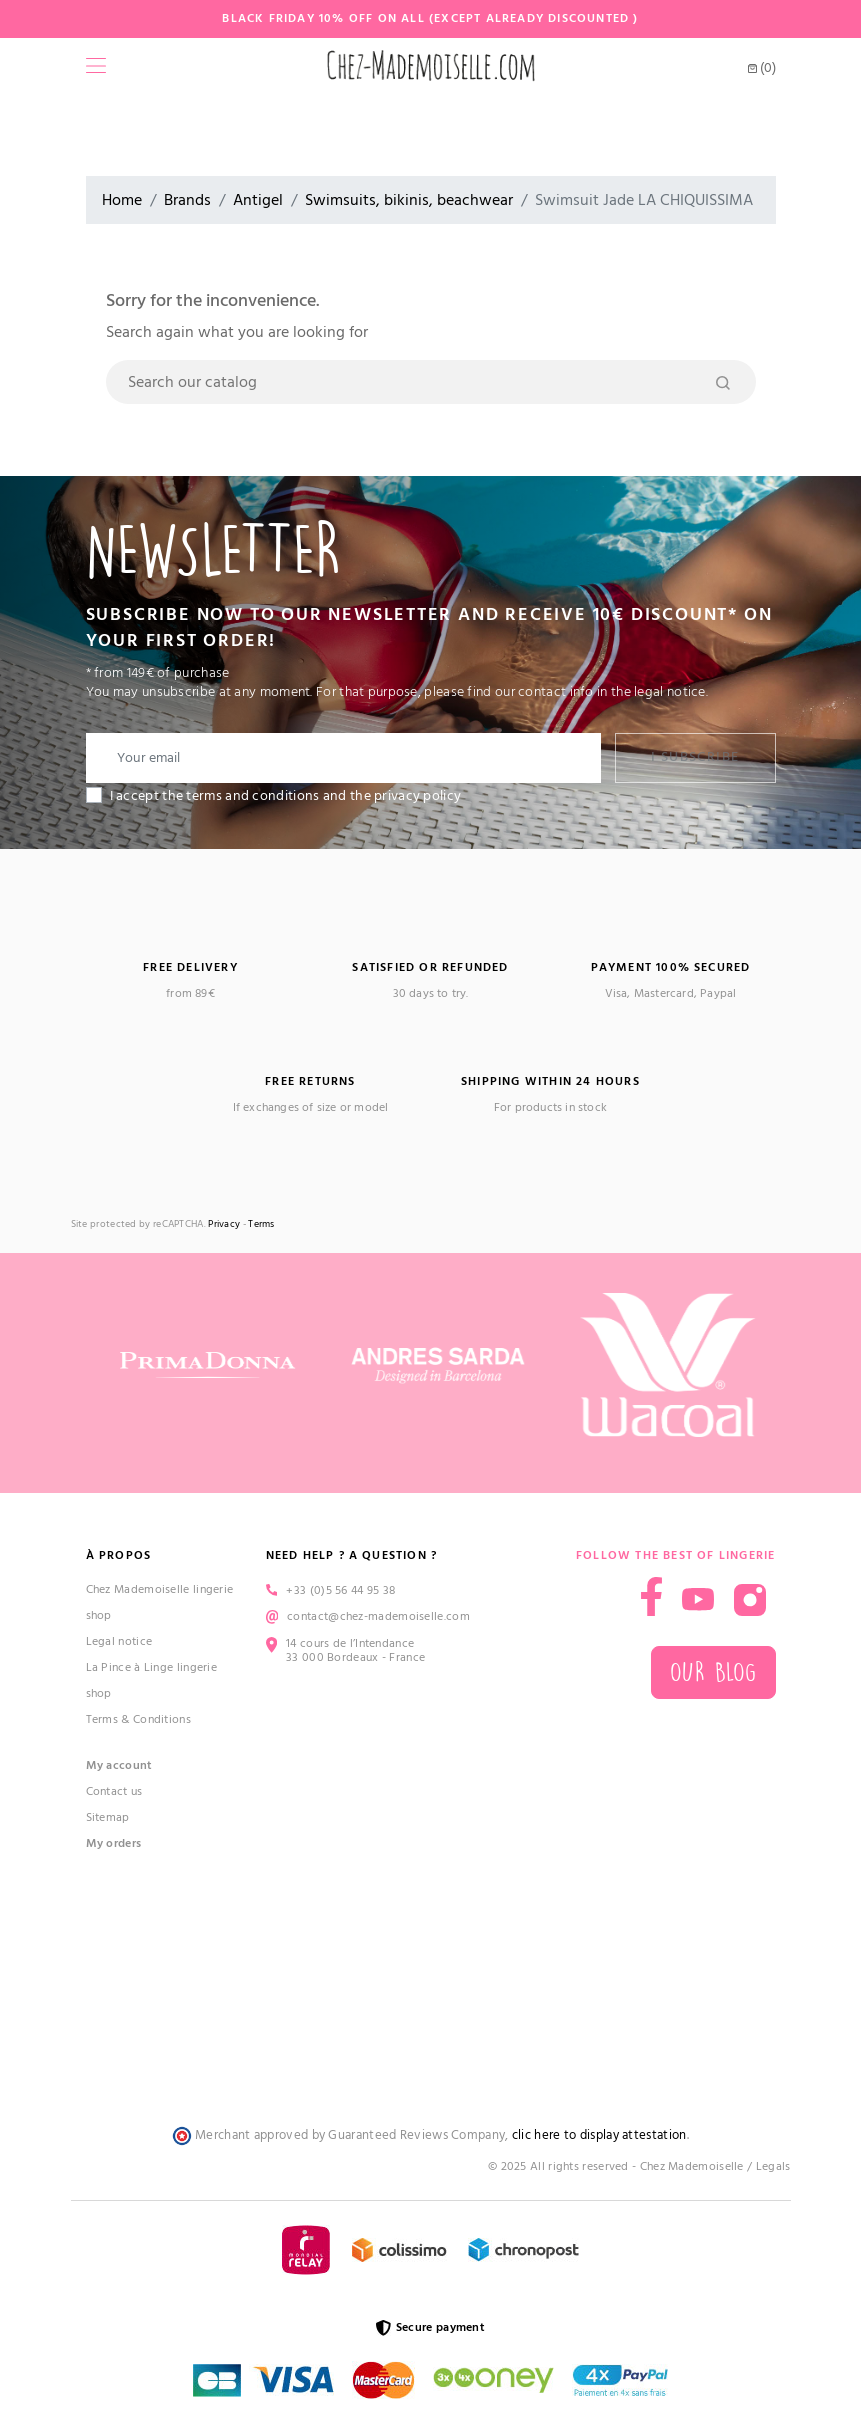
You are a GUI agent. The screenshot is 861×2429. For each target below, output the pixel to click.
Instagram (750, 1600)
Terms (261, 1224)
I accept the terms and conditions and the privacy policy (286, 796)
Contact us (114, 1791)
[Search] (431, 382)
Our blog (713, 1672)
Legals (773, 2166)
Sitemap (108, 1817)
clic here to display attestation (599, 2135)
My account (119, 1765)
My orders (114, 1843)
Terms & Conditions (138, 1719)
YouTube (698, 1600)
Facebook (651, 1596)
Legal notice (119, 1641)
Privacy (224, 1224)
